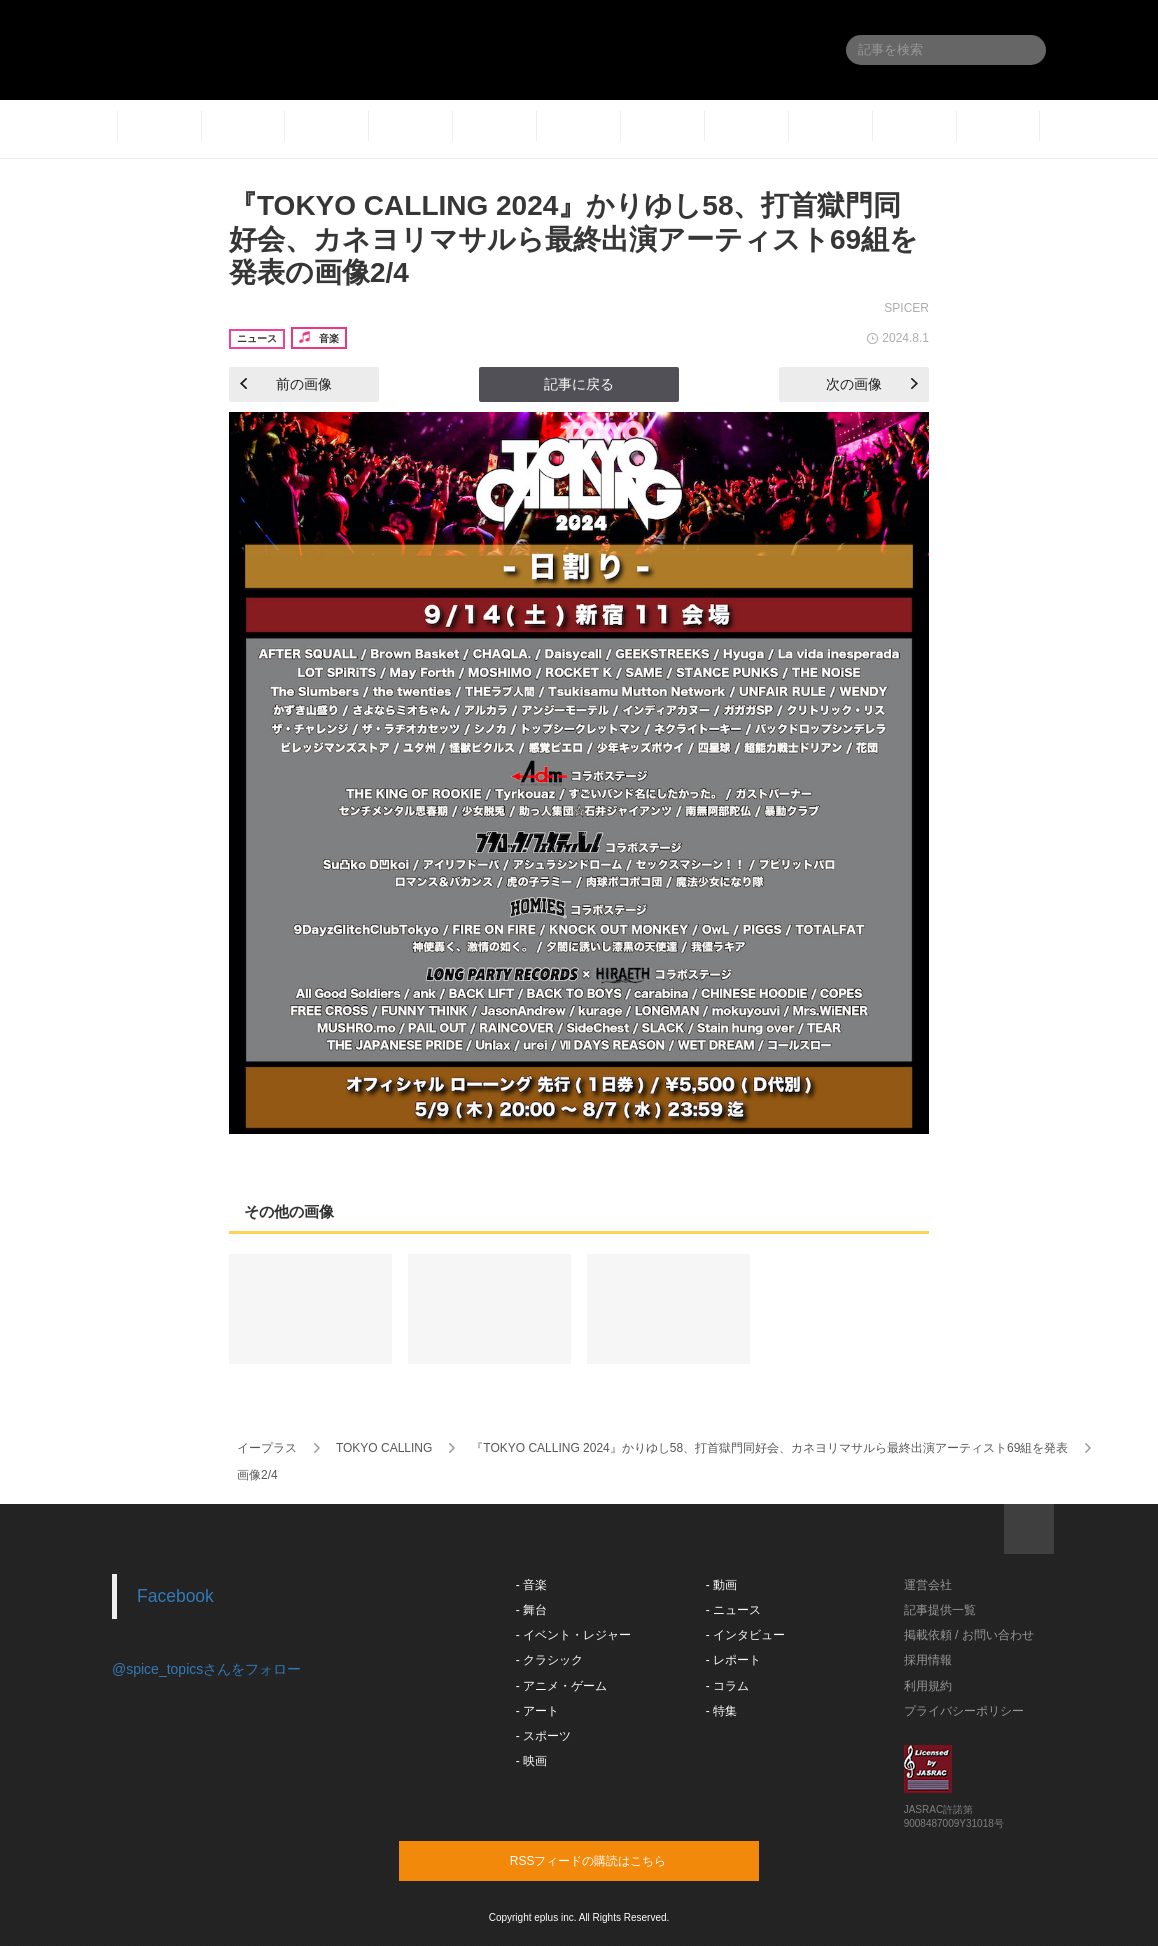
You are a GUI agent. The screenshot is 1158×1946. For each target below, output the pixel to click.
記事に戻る (579, 384)
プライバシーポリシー (964, 1711)
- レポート (733, 1660)
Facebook (175, 1596)
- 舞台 (531, 1610)
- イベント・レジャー (573, 1635)
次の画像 (872, 384)
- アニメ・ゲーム (561, 1686)
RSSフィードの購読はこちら (617, 1860)
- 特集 (721, 1711)
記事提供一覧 (940, 1610)
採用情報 (928, 1660)
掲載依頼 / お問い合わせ (969, 1635)
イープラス (267, 1448)
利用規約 (928, 1686)
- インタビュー (745, 1635)
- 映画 (531, 1761)
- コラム (727, 1686)
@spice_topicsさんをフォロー (206, 1669)
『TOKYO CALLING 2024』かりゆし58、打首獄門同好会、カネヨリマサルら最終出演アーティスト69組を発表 (769, 1448)
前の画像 (286, 384)
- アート (537, 1711)
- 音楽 (531, 1585)
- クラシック (549, 1660)
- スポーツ (543, 1736)
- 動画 (721, 1585)
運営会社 (928, 1585)
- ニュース (733, 1610)
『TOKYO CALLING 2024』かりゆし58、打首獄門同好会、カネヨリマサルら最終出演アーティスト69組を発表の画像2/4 (573, 239)
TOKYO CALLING (384, 1448)
